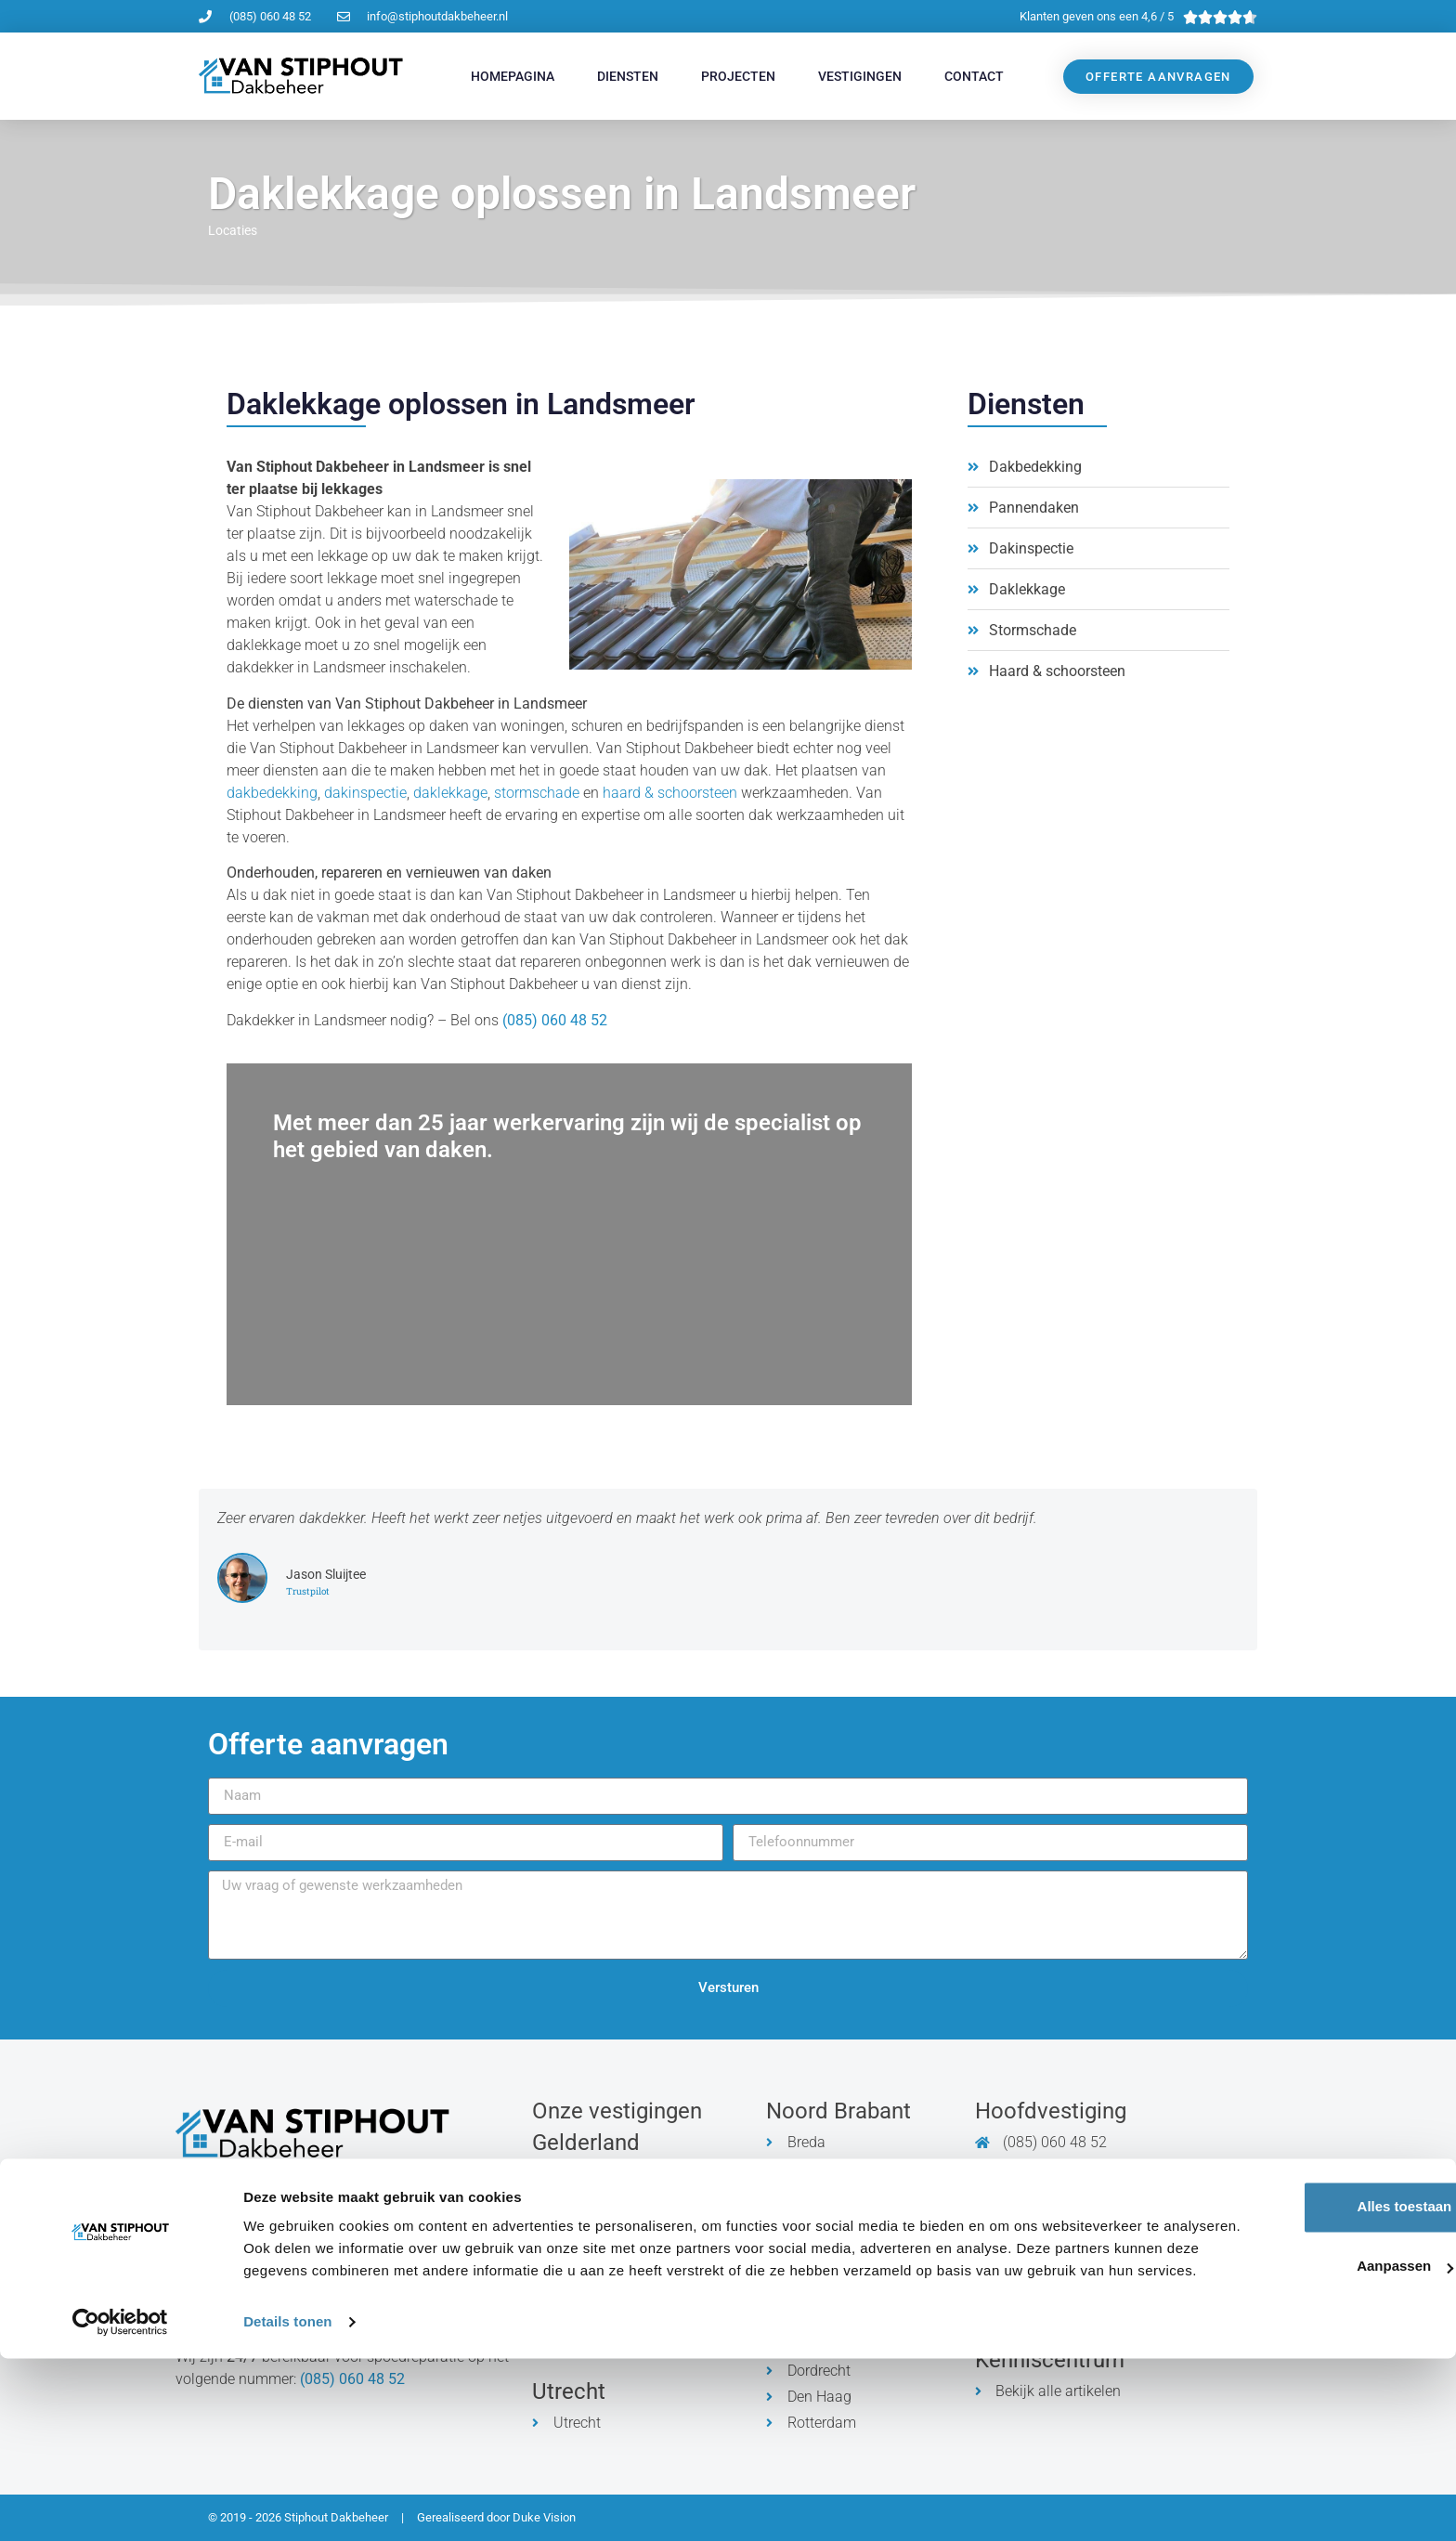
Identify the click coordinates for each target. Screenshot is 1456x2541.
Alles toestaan (1301, 2367)
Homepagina (512, 76)
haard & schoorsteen (670, 792)
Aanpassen (1302, 2426)
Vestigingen (860, 76)
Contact (974, 76)
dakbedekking (272, 792)
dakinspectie (365, 792)
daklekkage (450, 792)
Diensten (627, 76)
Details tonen (287, 2504)
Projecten (738, 76)
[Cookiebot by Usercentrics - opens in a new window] (120, 2505)
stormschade (536, 792)
